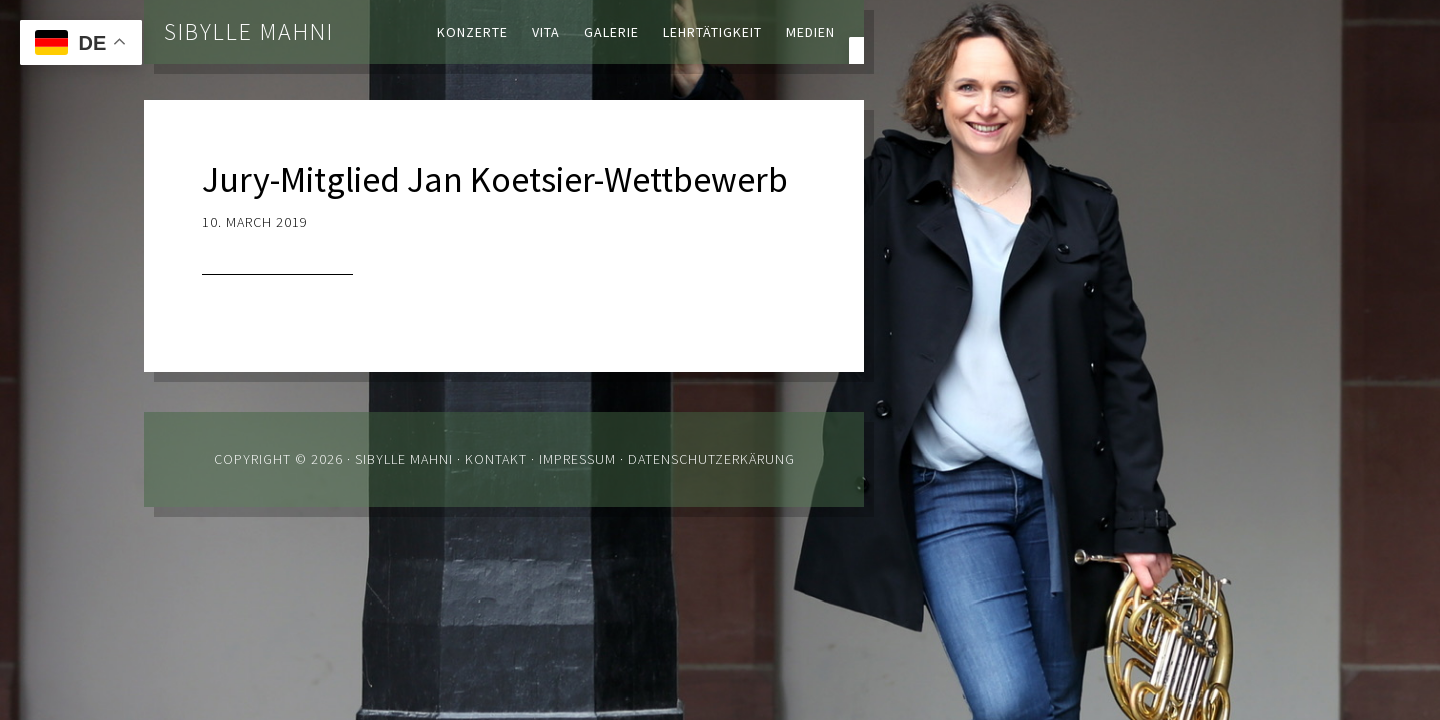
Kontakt (496, 459)
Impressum (577, 459)
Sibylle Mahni (249, 31)
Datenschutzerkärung (711, 459)
